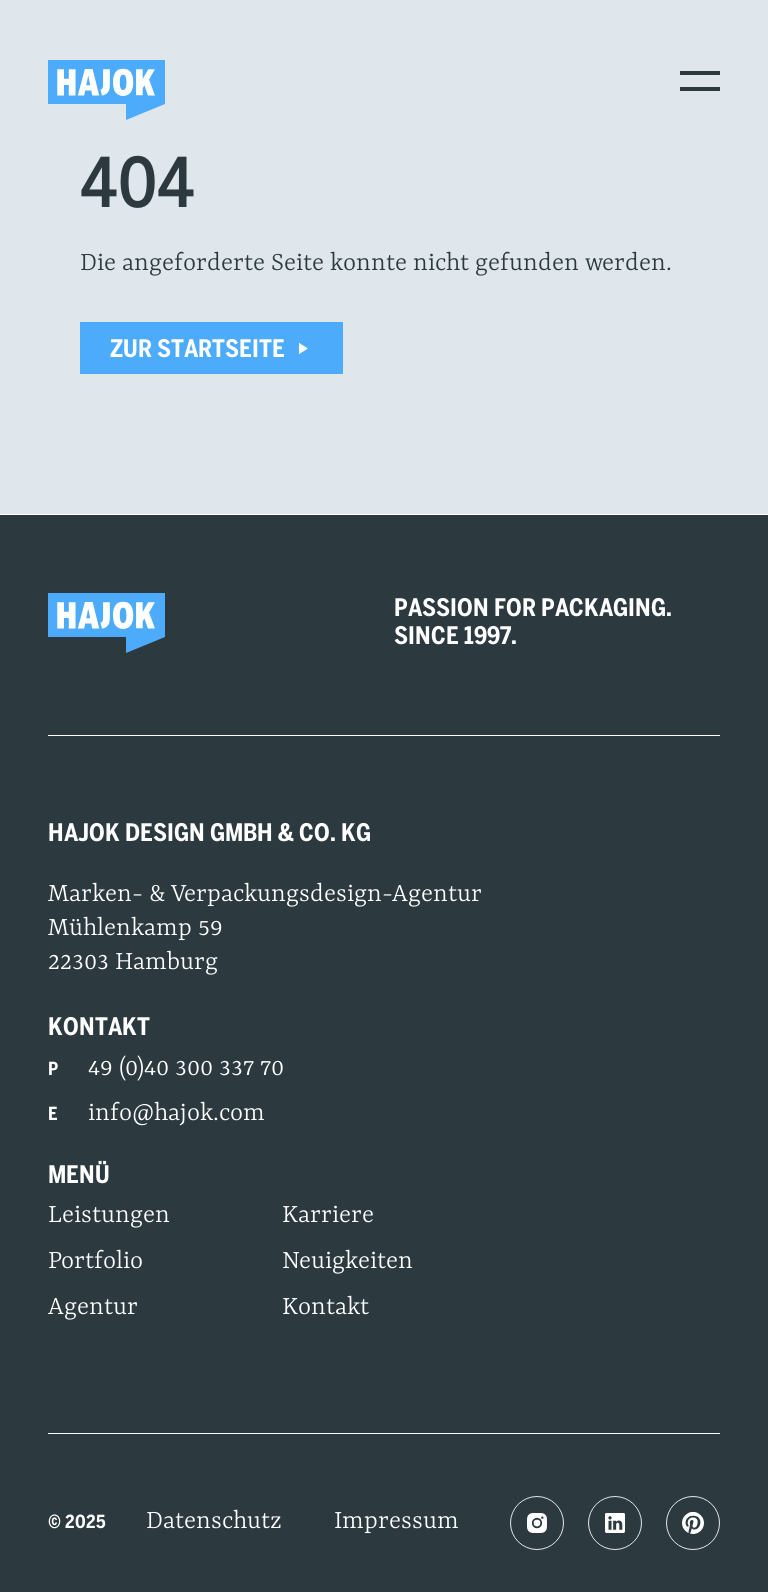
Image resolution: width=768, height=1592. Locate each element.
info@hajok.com (176, 1114)
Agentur (93, 1308)
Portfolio (95, 1262)
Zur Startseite (211, 348)
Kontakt (325, 1308)
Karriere (328, 1216)
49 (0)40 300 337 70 (186, 1069)
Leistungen (109, 1216)
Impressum (396, 1522)
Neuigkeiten (347, 1262)
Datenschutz (214, 1522)
